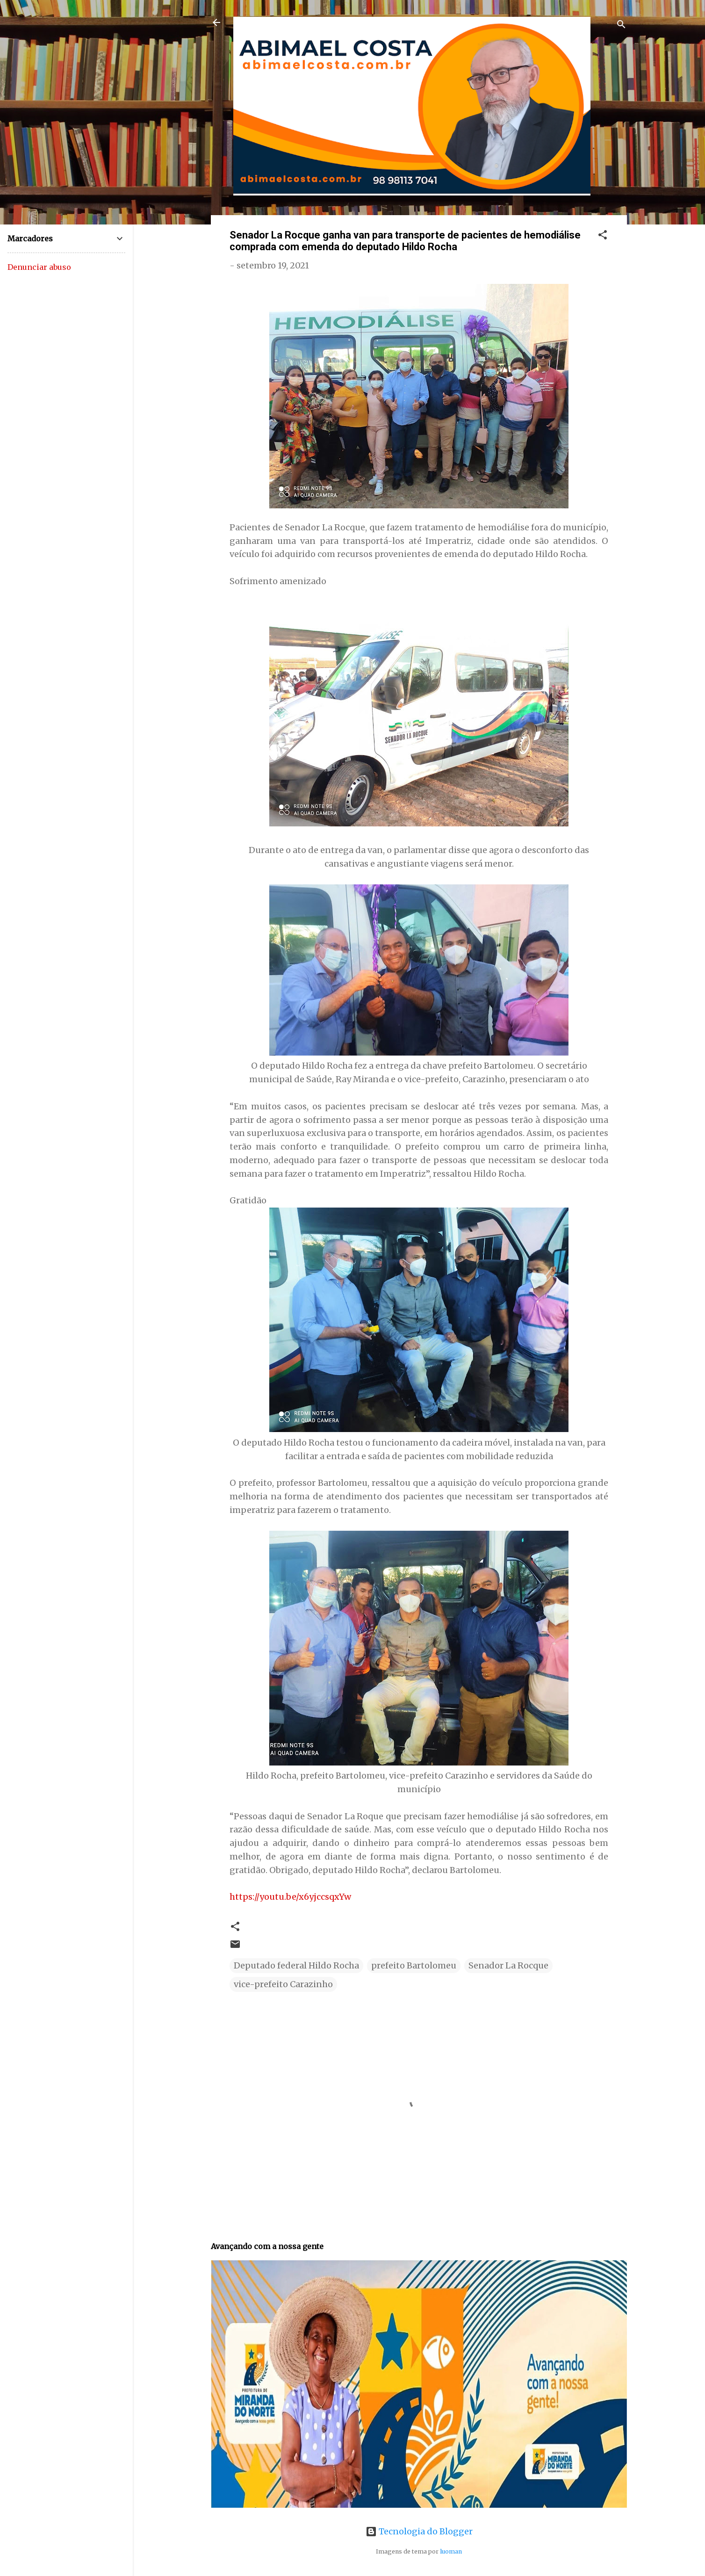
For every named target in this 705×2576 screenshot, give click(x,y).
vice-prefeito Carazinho (283, 1984)
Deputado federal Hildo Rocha (296, 1965)
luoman (451, 2551)
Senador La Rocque (508, 1965)
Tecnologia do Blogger (419, 2531)
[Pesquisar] (621, 25)
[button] (602, 236)
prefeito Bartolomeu (413, 1965)
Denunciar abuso (39, 267)
